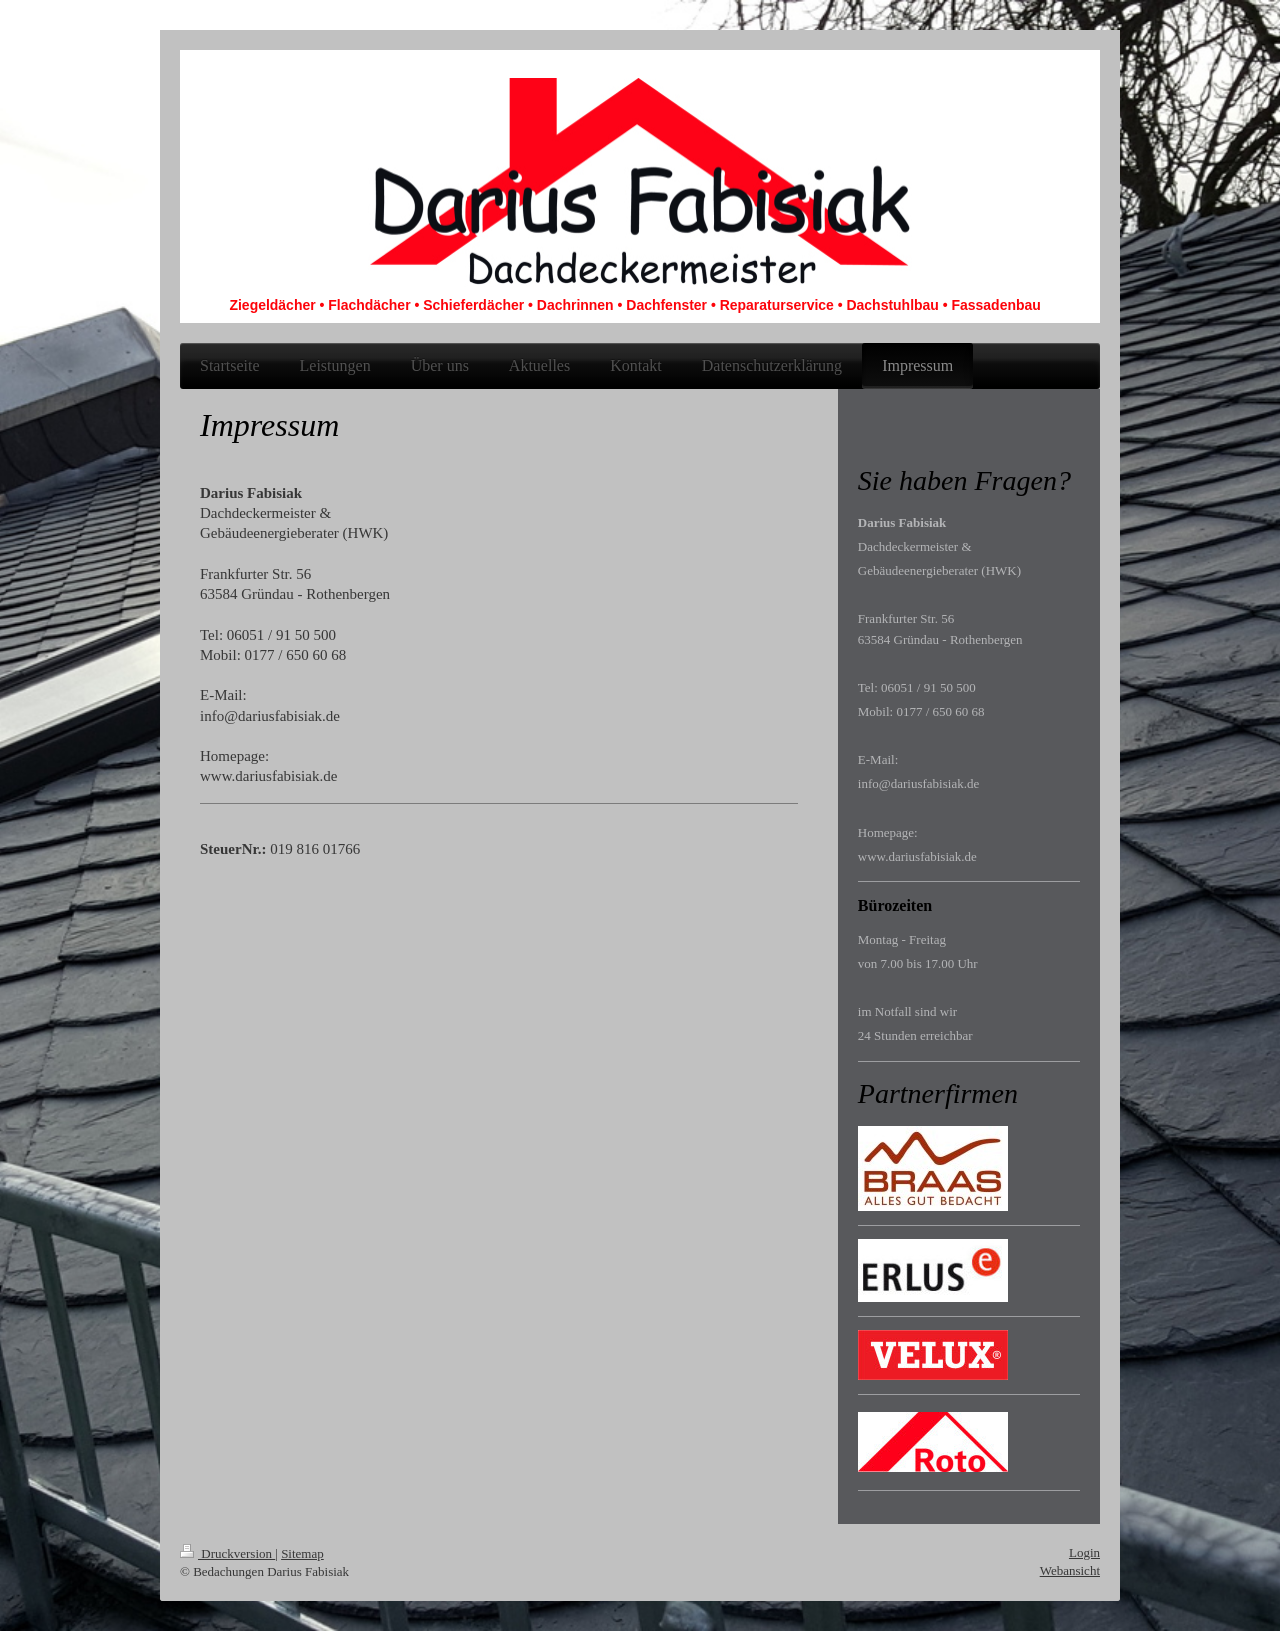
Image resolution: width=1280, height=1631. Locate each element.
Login (1084, 1552)
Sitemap (302, 1553)
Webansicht (1070, 1570)
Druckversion (227, 1553)
